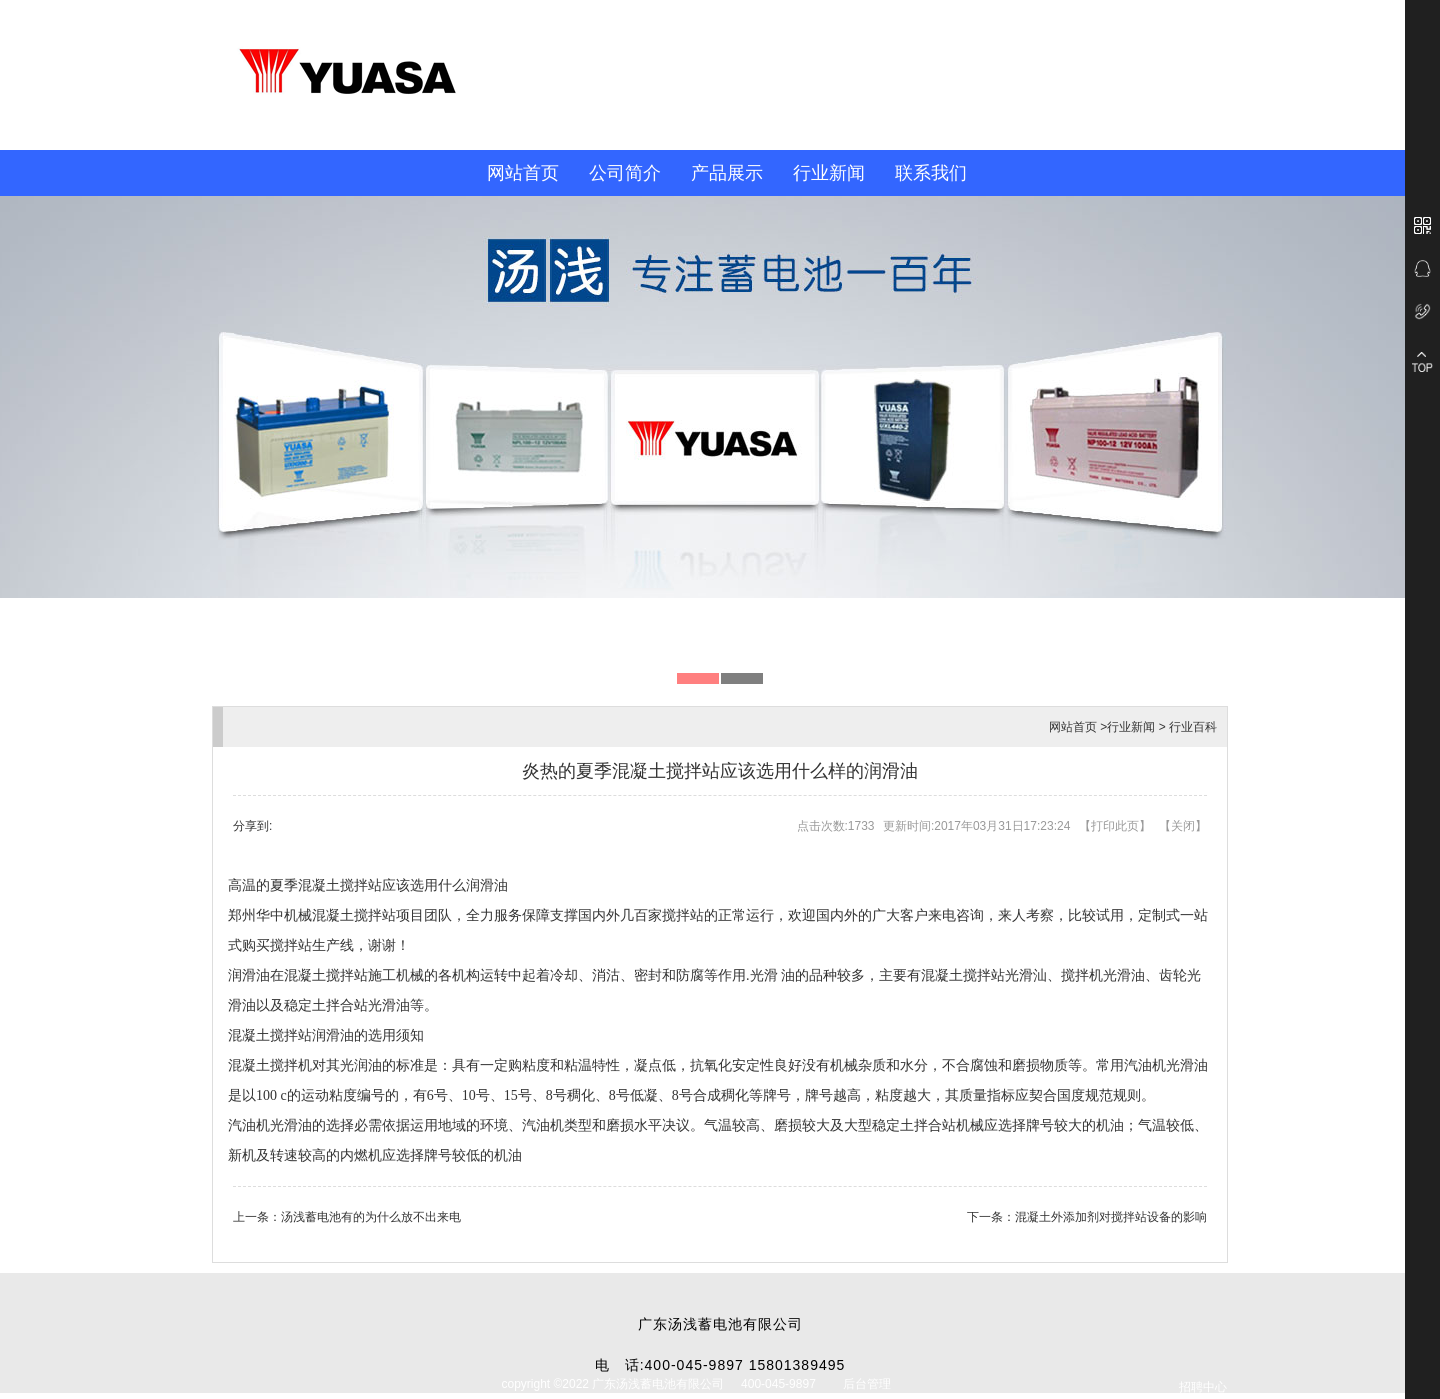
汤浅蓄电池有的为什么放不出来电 (371, 1217)
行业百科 (1193, 727)
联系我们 (931, 173)
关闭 (1183, 826)
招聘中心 (1203, 1387)
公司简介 (625, 173)
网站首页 (523, 173)
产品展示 (727, 173)
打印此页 (1115, 826)
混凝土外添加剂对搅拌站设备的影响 (1111, 1217)
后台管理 (867, 1384)
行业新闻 (829, 173)
